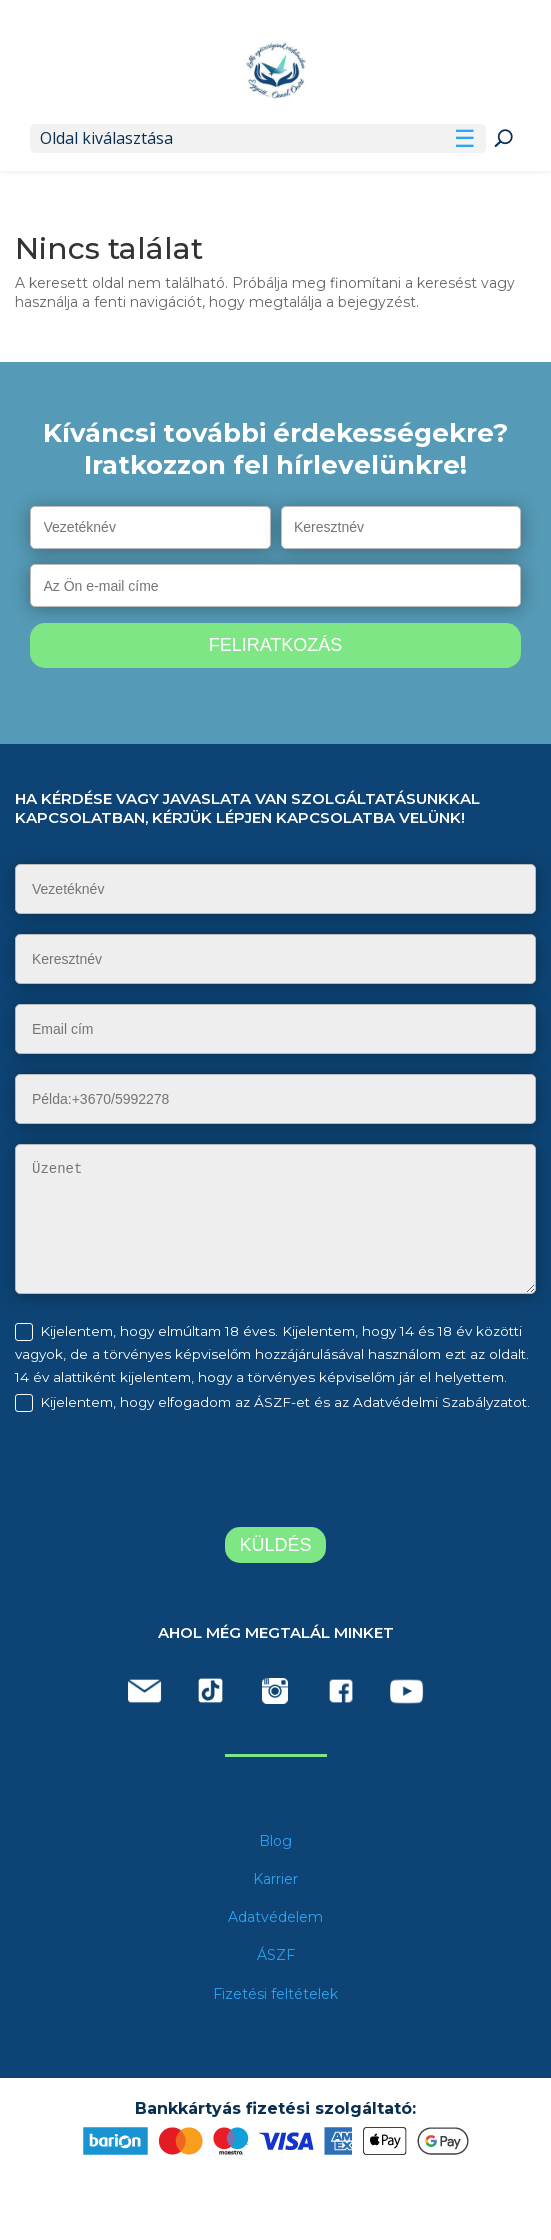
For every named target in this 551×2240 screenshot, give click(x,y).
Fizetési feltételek (275, 1994)
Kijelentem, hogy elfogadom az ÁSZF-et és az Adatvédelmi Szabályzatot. (285, 1402)
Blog (275, 1841)
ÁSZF (276, 1955)
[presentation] (182, 1473)
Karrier (275, 1879)
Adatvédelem (275, 1917)
